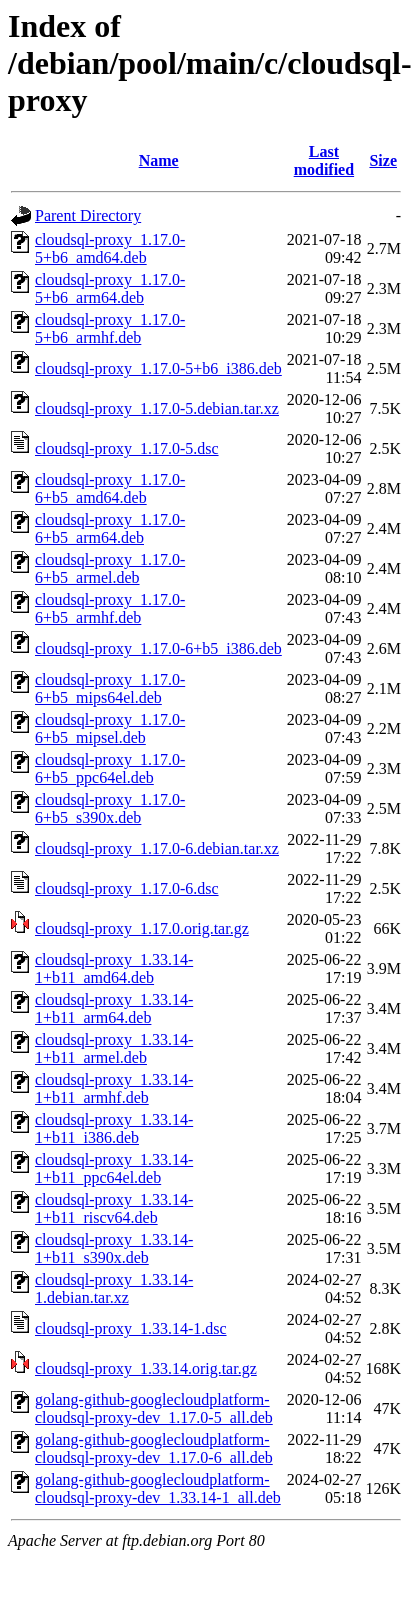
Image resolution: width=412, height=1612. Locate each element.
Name (159, 160)
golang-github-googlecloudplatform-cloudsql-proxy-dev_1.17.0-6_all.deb (154, 1448)
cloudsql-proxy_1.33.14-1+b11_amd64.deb (114, 968)
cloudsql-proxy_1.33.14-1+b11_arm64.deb (114, 1008)
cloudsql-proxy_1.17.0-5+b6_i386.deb (158, 368)
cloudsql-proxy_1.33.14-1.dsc (131, 1328)
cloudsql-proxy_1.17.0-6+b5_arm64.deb (110, 528)
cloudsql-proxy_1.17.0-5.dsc (127, 448)
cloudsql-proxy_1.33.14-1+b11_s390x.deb (114, 1248)
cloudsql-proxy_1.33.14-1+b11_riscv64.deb (114, 1208)
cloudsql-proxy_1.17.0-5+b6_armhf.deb (110, 328)
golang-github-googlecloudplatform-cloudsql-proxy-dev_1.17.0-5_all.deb (154, 1408)
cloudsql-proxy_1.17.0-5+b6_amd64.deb (110, 248)
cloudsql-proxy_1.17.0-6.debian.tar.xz (157, 848)
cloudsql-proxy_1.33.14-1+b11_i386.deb (114, 1128)
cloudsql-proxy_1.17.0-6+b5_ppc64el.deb (110, 768)
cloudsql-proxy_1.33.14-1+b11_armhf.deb (114, 1088)
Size (383, 160)
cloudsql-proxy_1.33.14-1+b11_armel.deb (114, 1048)
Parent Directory (88, 215)
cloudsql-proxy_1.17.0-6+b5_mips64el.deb (110, 688)
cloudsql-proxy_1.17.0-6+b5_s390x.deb (110, 808)
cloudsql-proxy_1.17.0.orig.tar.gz (142, 928)
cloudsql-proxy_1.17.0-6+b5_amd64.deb (110, 488)
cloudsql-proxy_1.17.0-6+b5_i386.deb (158, 648)
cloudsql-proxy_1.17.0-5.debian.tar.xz (157, 408)
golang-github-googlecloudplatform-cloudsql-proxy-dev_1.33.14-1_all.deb (158, 1488)
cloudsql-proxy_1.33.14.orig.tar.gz (146, 1368)
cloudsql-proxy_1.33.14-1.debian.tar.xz (114, 1288)
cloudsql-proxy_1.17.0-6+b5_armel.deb (110, 568)
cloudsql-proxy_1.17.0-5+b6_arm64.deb (110, 288)
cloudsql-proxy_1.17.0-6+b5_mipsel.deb (110, 728)
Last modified (324, 160)
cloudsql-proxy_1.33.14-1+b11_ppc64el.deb (114, 1168)
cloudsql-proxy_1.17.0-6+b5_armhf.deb (110, 608)
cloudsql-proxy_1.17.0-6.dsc (127, 888)
